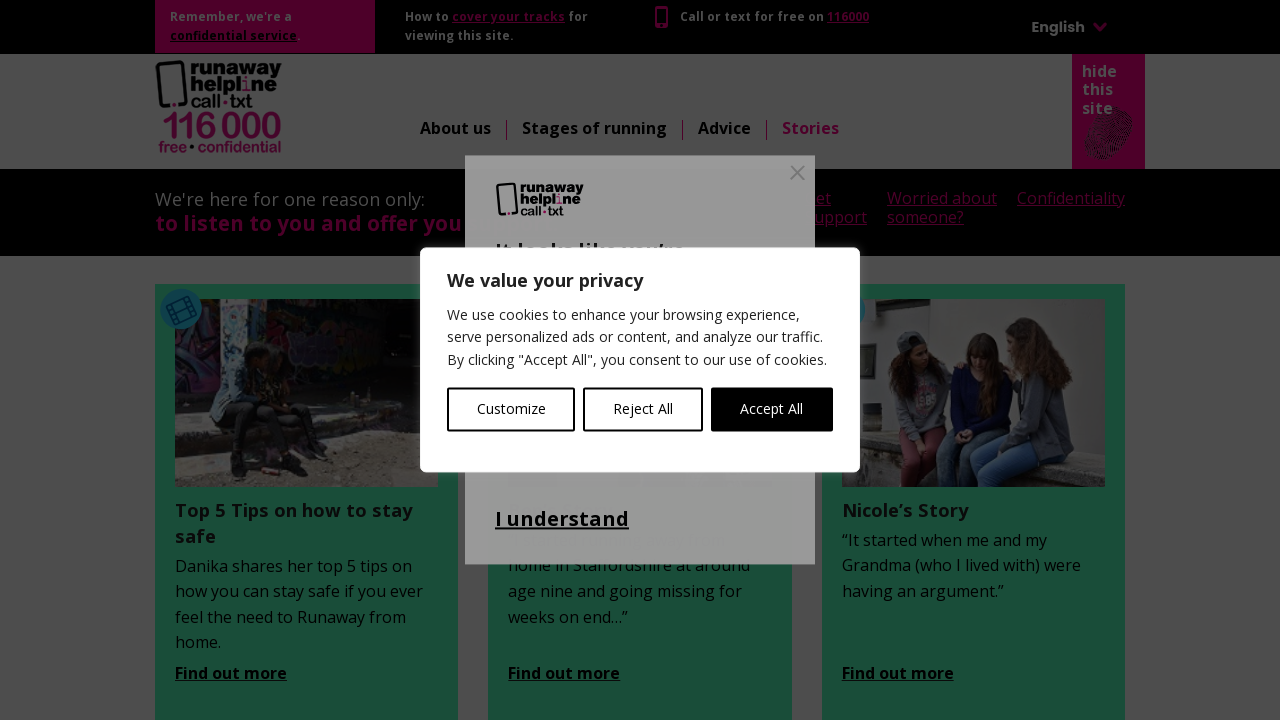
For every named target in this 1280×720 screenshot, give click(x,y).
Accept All (771, 409)
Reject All (643, 409)
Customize (511, 409)
